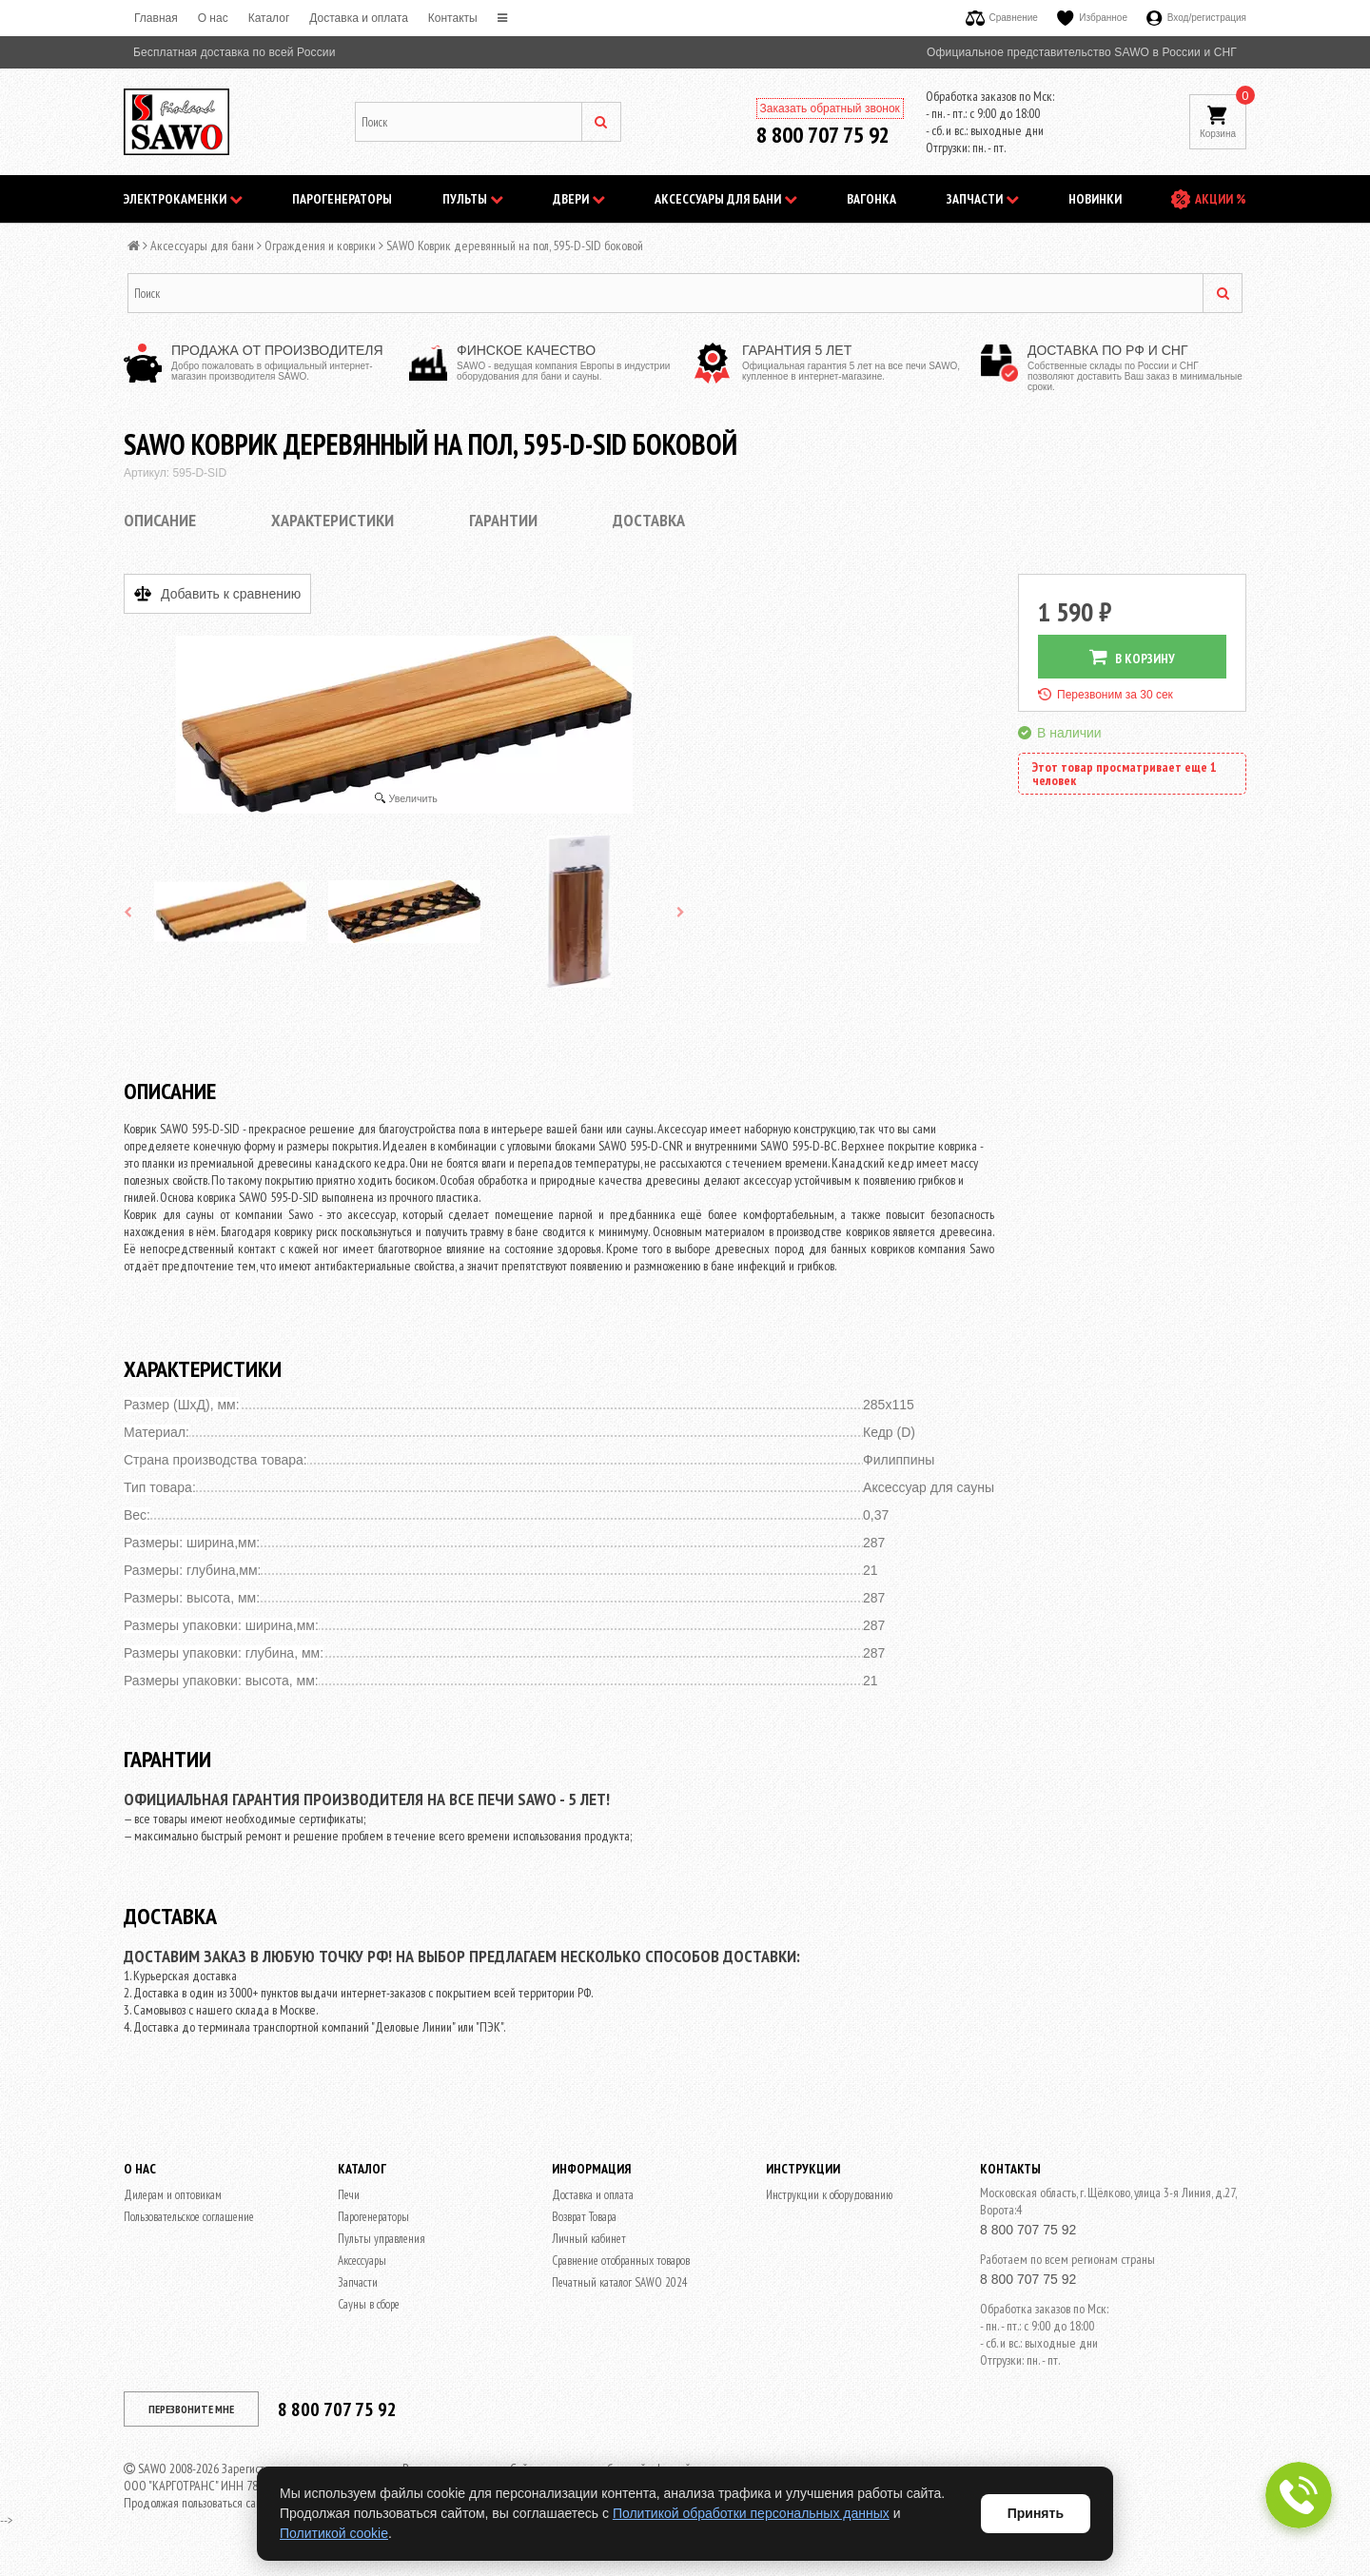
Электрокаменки (183, 199)
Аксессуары (362, 2260)
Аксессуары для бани (726, 199)
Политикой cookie (334, 2533)
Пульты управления (381, 2239)
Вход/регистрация (1196, 17)
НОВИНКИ (1095, 198)
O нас (213, 18)
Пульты (472, 199)
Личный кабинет (589, 2239)
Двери (579, 199)
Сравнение (1002, 17)
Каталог (269, 18)
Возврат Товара (584, 2217)
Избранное (1092, 17)
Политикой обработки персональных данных (751, 2513)
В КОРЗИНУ (1132, 657)
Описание (160, 520)
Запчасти (983, 199)
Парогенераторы (342, 198)
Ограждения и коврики (320, 245)
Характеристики (332, 520)
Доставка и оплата (358, 18)
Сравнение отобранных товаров (621, 2260)
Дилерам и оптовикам (173, 2195)
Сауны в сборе (369, 2304)
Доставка (649, 520)
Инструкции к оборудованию (829, 2195)
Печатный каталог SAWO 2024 (620, 2282)
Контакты (453, 18)
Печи (349, 2195)
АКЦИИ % (1220, 198)
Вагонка (871, 198)
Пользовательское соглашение (189, 2217)
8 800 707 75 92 (823, 134)
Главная (156, 18)
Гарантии (503, 520)
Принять (1036, 2513)
